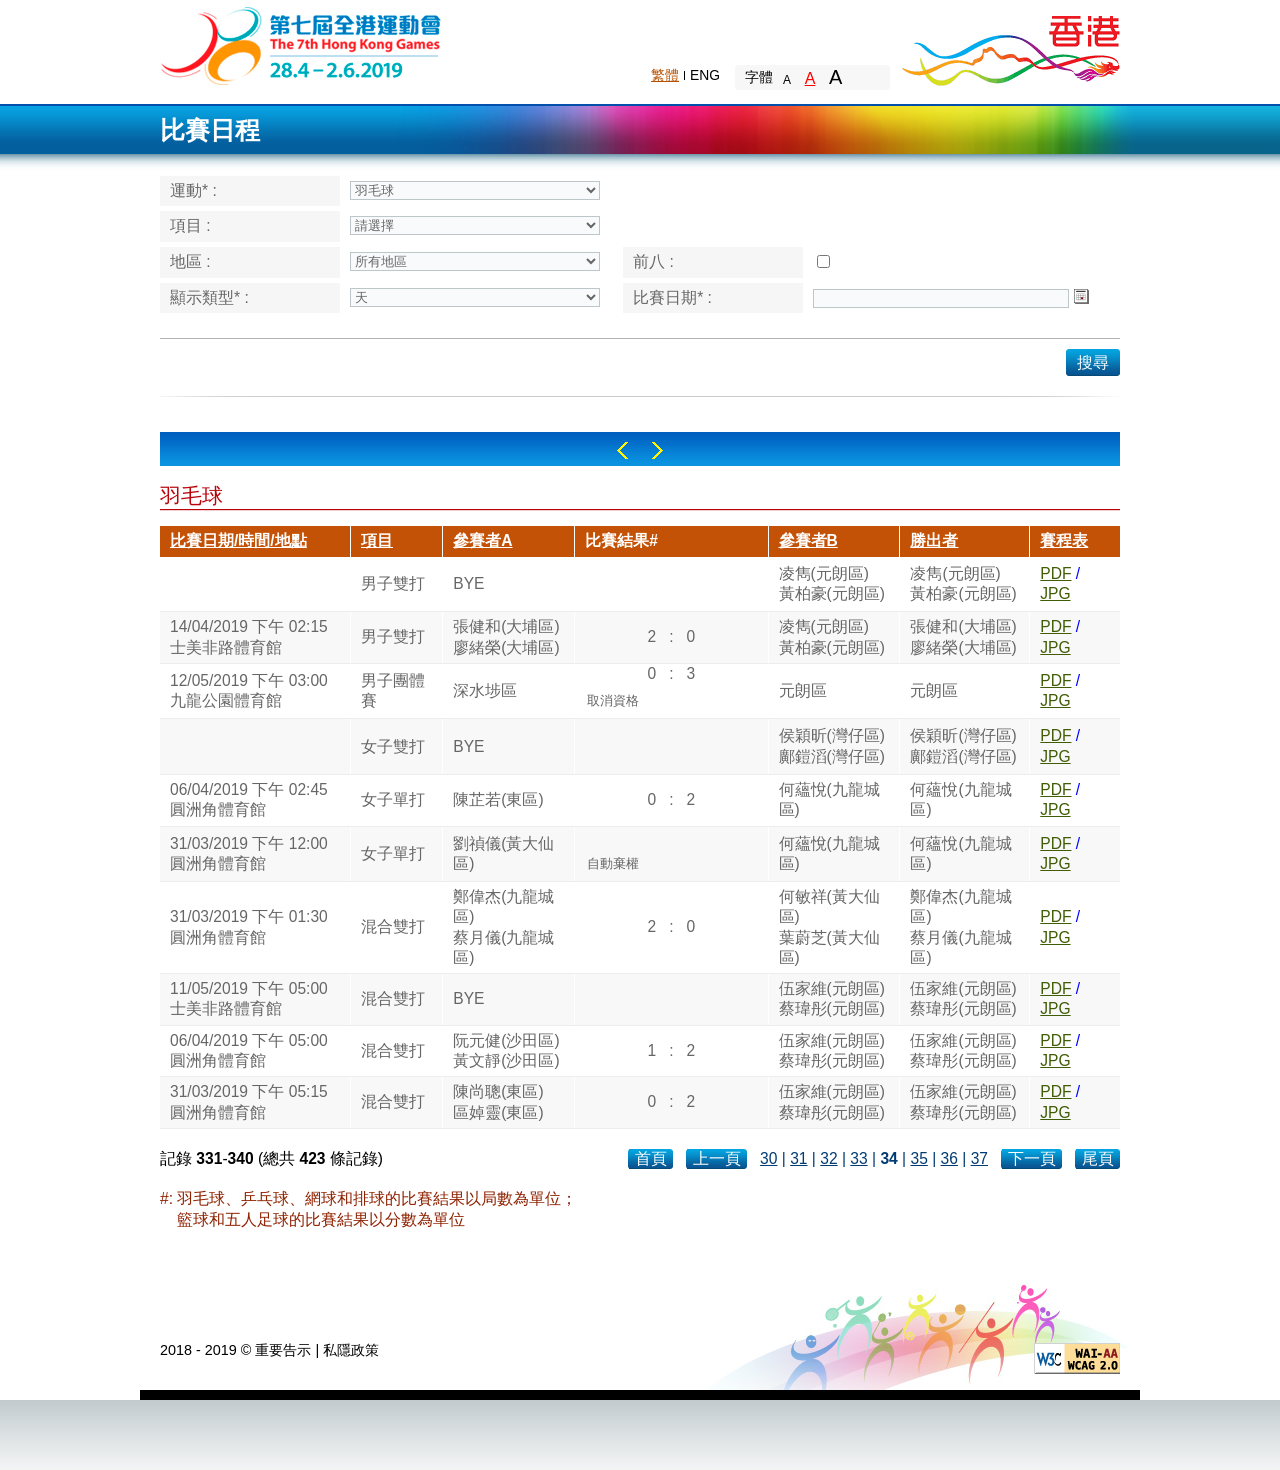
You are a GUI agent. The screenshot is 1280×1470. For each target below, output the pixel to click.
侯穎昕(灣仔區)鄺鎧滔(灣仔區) (832, 745)
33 (858, 1158)
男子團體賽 (393, 690)
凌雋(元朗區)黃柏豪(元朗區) (832, 583)
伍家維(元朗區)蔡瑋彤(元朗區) (832, 998)
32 (828, 1158)
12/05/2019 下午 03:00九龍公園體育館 (249, 690)
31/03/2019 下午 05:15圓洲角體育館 (249, 1101)
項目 (377, 540)
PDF (1055, 573)
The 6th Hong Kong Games (301, 44)
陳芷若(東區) (498, 799)
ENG (705, 75)
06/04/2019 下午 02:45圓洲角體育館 (249, 799)
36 (949, 1158)
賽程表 (1064, 540)
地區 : (190, 261)
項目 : (190, 225)
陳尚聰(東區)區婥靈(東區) (498, 1101)
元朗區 (803, 690)
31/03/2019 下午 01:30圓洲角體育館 (249, 926)
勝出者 (934, 540)
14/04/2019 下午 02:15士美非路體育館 (249, 636)
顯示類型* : (209, 297)
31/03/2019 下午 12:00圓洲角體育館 (249, 853)
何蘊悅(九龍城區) (829, 799)
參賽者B (808, 540)
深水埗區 (485, 690)
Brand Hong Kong (1010, 45)
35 (918, 1158)
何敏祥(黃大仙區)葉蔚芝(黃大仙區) (829, 927)
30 (768, 1158)
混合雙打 (393, 926)
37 (979, 1158)
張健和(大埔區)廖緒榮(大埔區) (506, 636)
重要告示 (283, 1350)
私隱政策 (351, 1350)
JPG (1055, 593)
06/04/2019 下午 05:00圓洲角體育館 (249, 1050)
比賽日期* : (672, 297)
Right (657, 450)
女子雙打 (393, 746)
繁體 (665, 75)
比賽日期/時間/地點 (238, 540)
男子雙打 (393, 583)
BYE (468, 583)
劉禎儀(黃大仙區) (503, 853)
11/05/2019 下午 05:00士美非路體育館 (249, 998)
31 (798, 1158)
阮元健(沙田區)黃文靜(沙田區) (506, 1050)
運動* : (193, 190)
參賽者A (482, 540)
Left (622, 450)
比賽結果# (621, 540)
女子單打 (393, 799)
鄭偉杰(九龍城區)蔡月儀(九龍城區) (503, 927)
